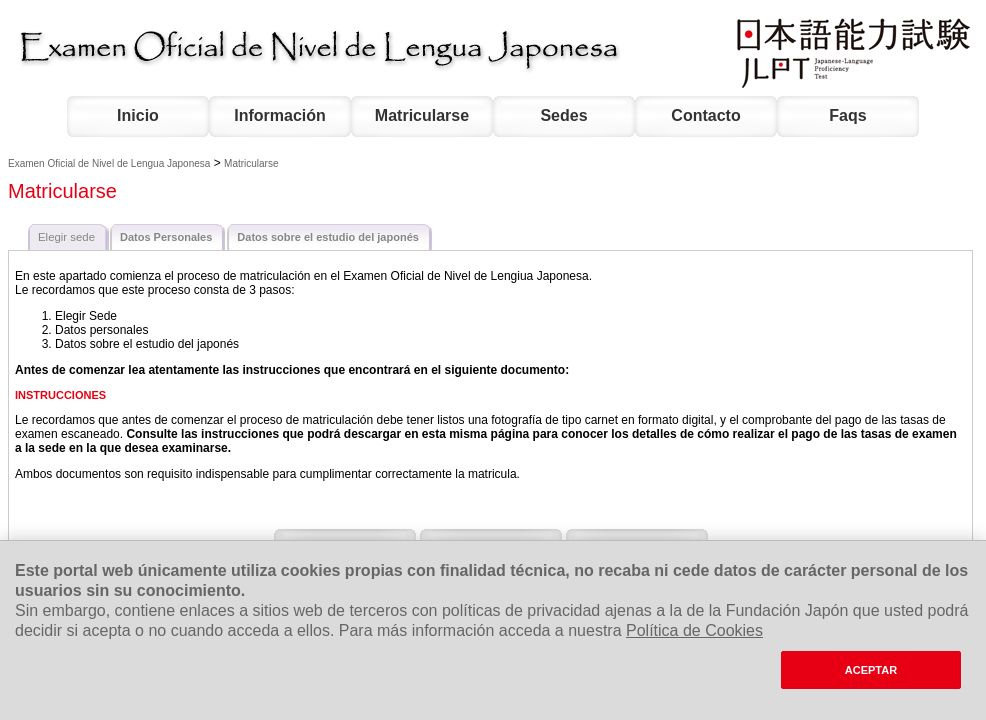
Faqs (847, 115)
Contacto (705, 115)
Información (280, 115)
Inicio (138, 115)
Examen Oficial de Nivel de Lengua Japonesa (109, 163)
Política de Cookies (694, 630)
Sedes (563, 115)
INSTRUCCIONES (60, 395)
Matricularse (422, 115)
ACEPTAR (871, 670)
